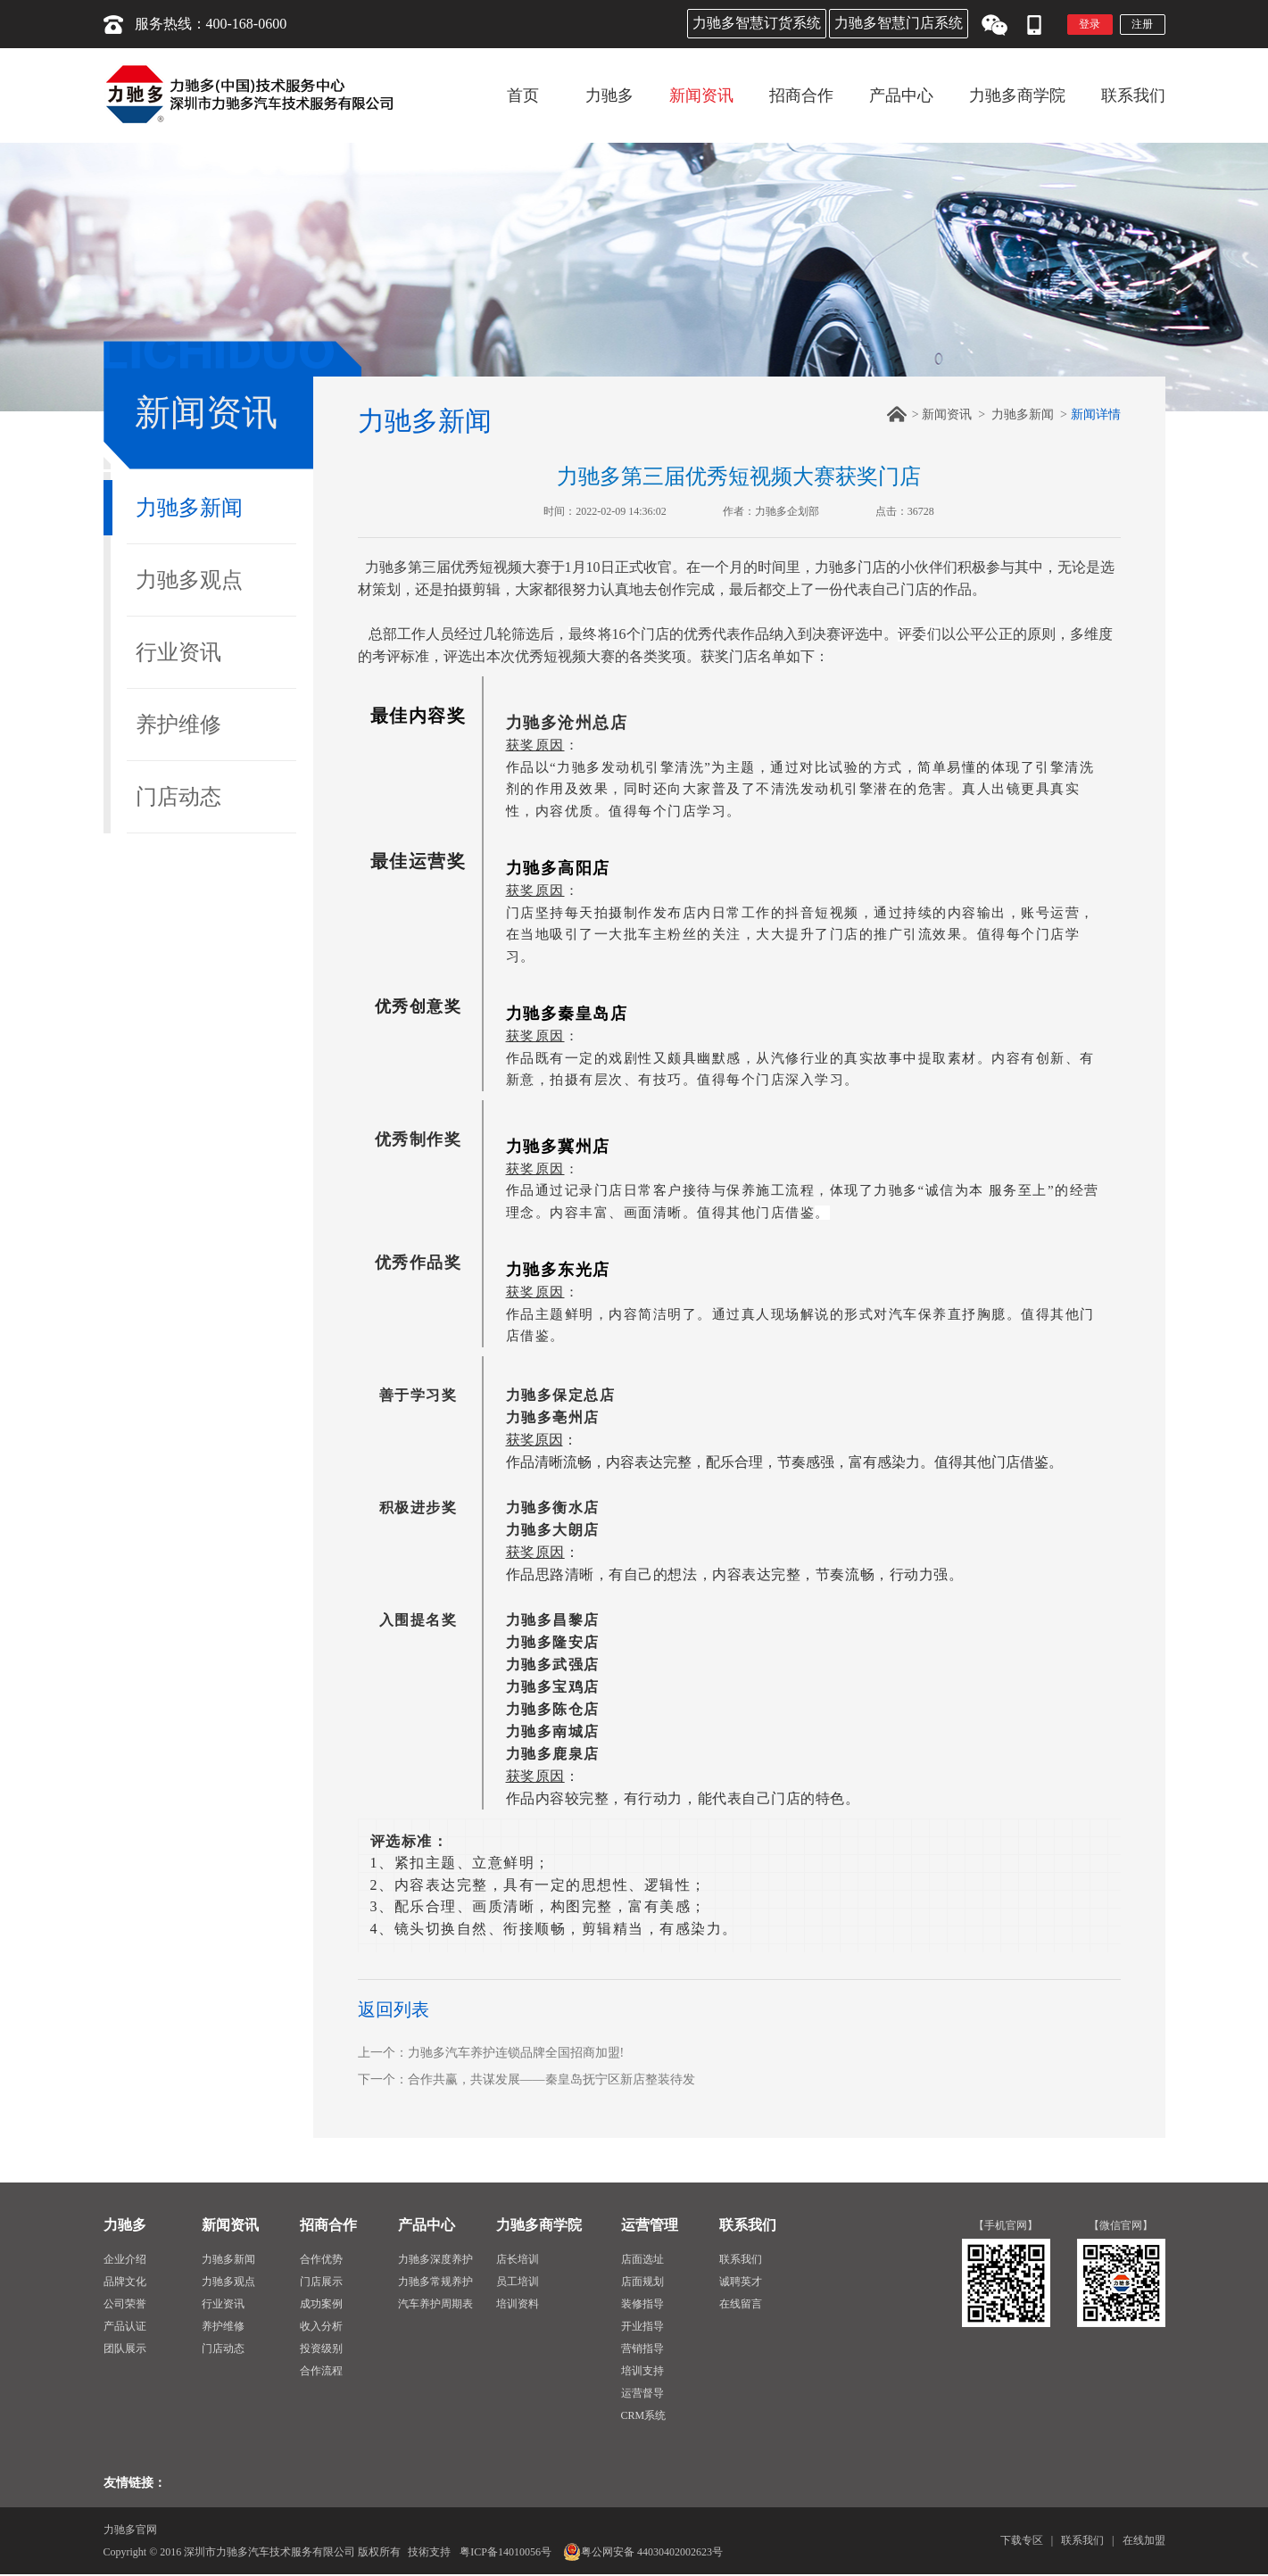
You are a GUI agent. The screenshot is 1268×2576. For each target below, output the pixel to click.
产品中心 (426, 2224)
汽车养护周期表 (435, 2304)
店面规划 (642, 2281)
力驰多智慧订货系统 (756, 22)
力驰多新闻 (189, 507)
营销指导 (642, 2348)
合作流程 (321, 2371)
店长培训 (517, 2259)
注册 (1142, 24)
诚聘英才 (740, 2281)
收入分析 (321, 2326)
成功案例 (321, 2304)
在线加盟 (1144, 2540)
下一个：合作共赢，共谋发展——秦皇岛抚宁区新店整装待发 (526, 2079)
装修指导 (642, 2304)
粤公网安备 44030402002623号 (643, 2552)
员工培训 (517, 2281)
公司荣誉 (125, 2304)
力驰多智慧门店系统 (898, 22)
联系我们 (747, 2224)
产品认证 (125, 2326)
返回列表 (393, 2009)
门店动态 (178, 796)
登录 (1089, 24)
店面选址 (642, 2259)
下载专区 (1021, 2540)
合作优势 (321, 2259)
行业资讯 (178, 652)
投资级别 (321, 2348)
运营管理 (649, 2224)
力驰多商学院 (539, 2224)
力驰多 (125, 2224)
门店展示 (321, 2281)
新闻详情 (1096, 414)
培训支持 (642, 2371)
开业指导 (642, 2326)
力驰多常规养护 (435, 2281)
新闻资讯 (947, 414)
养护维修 (178, 724)
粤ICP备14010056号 (505, 2552)
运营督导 (642, 2393)
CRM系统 (644, 2415)
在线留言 (740, 2304)
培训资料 (517, 2304)
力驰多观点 (189, 580)
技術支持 (429, 2552)
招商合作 (328, 2224)
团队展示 (125, 2348)
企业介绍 (125, 2259)
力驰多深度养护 (435, 2259)
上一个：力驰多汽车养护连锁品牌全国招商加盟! (491, 2052)
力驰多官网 (130, 2529)
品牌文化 (125, 2281)
